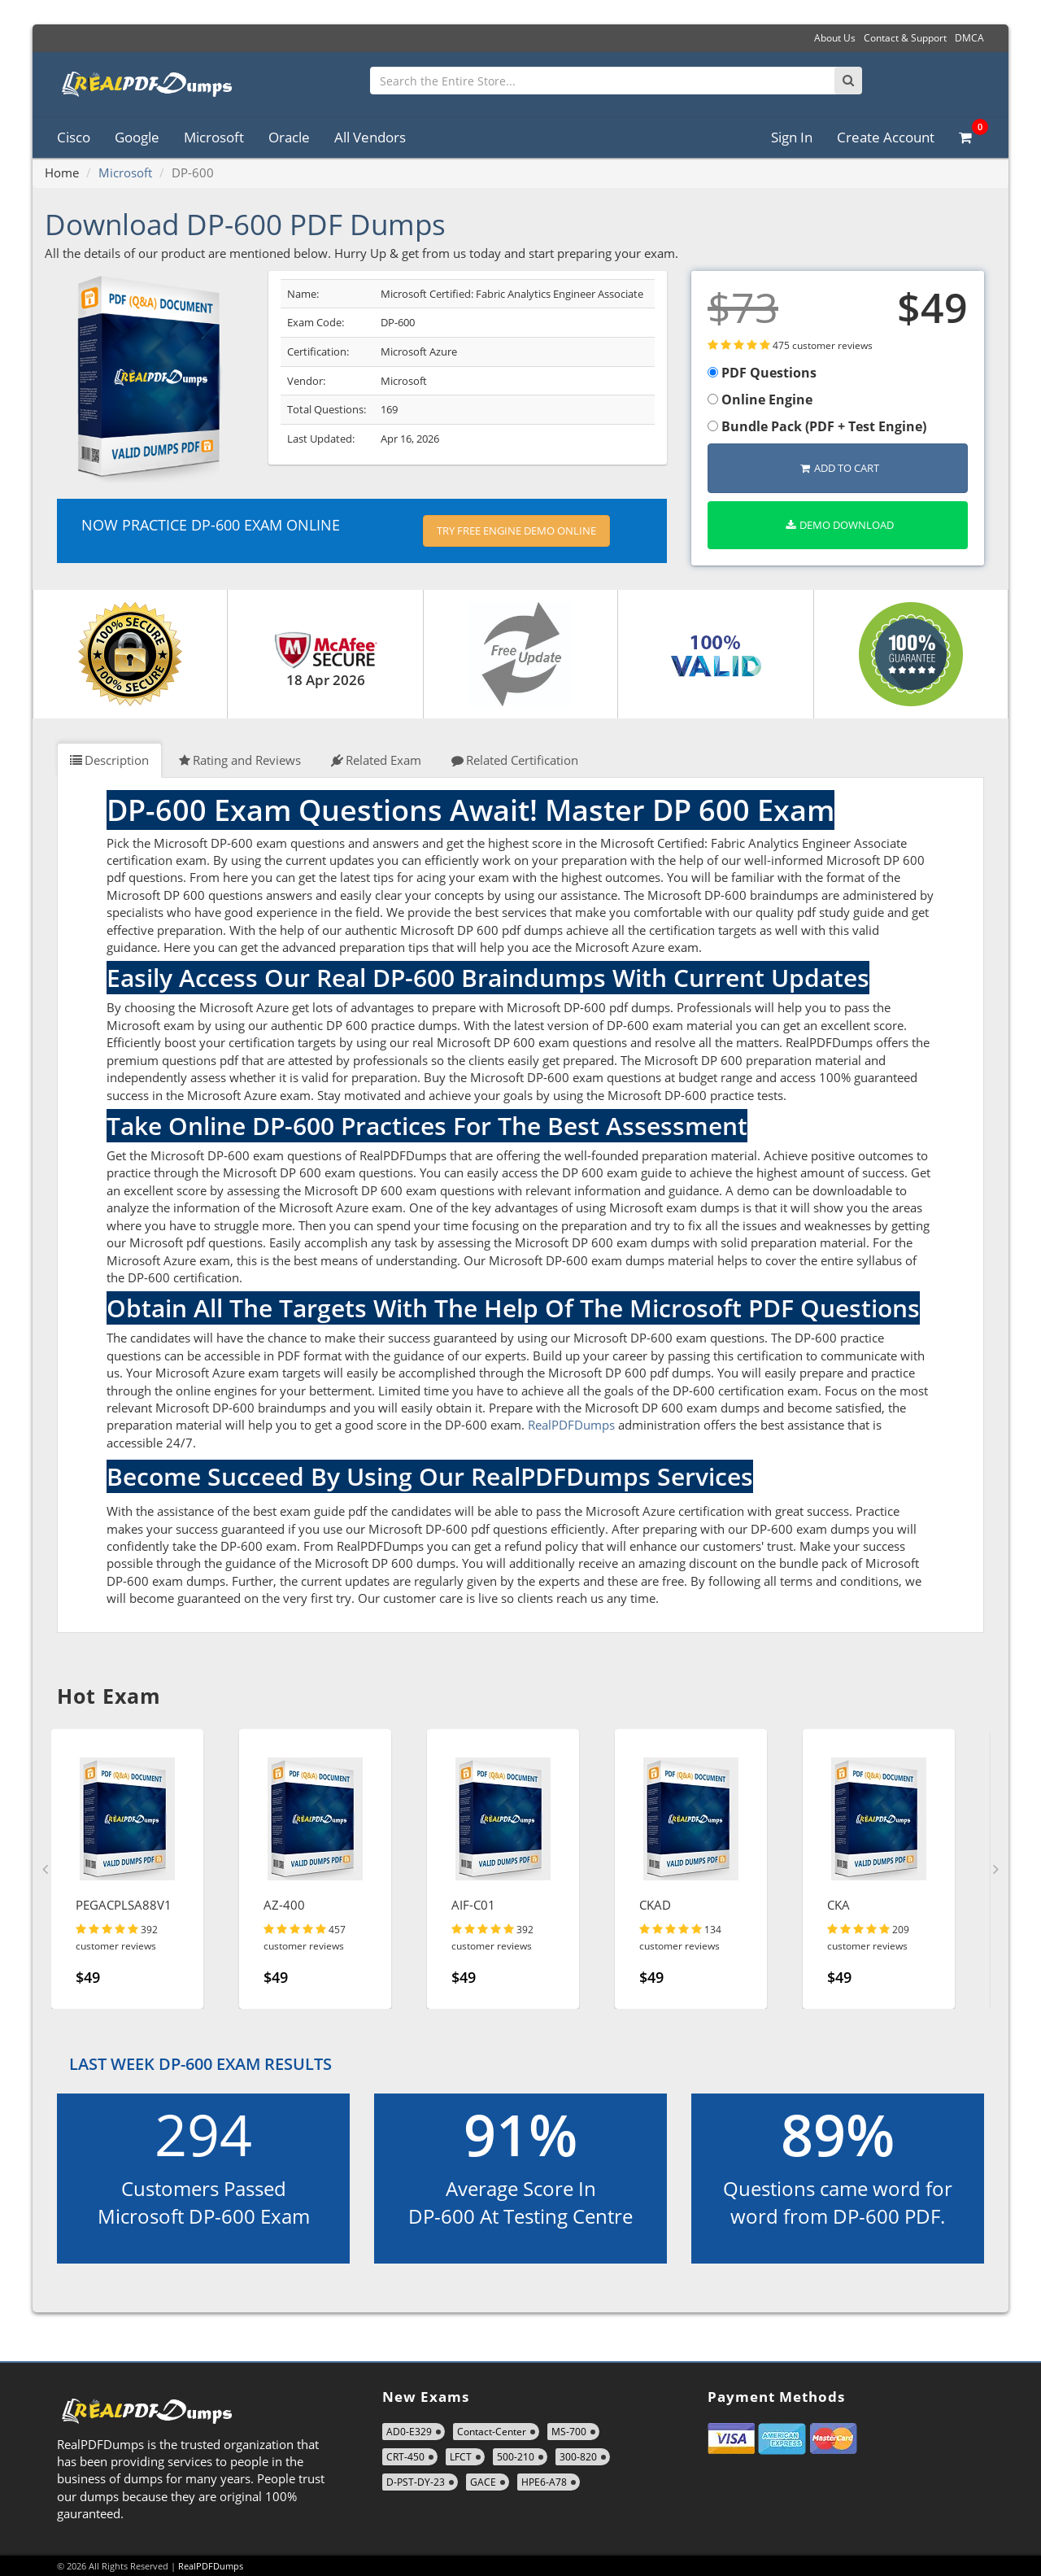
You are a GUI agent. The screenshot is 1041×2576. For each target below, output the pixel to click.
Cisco (73, 137)
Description (109, 760)
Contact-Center (491, 2431)
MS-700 (568, 2431)
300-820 (578, 2457)
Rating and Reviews (240, 760)
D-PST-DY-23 (415, 2482)
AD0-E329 (409, 2431)
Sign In (791, 137)
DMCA (969, 38)
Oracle (289, 137)
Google (137, 137)
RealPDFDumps (571, 1425)
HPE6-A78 (544, 2482)
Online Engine (760, 399)
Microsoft (214, 137)
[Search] (848, 80)
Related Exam (376, 760)
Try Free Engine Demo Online (516, 530)
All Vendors (370, 137)
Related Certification (514, 760)
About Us (835, 38)
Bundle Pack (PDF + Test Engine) (817, 426)
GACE (483, 2482)
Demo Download (840, 524)
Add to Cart (839, 468)
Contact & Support (905, 38)
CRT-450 (405, 2457)
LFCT (461, 2457)
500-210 (515, 2457)
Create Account (885, 137)
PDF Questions (762, 373)
